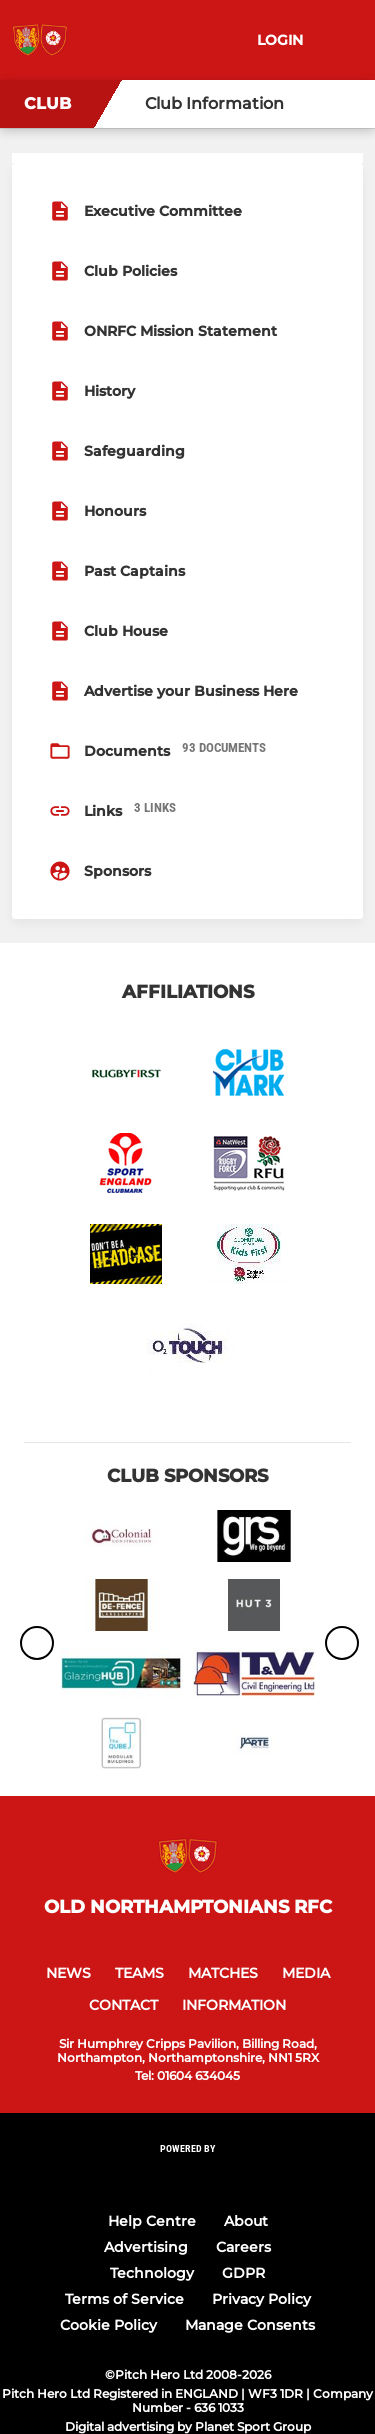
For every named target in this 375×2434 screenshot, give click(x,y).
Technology (152, 2273)
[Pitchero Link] (188, 2175)
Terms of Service (124, 2299)
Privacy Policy (261, 2299)
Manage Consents (250, 2325)
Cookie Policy (108, 2325)
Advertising (146, 2247)
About (246, 2221)
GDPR (243, 2273)
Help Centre (152, 2221)
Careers (243, 2247)
